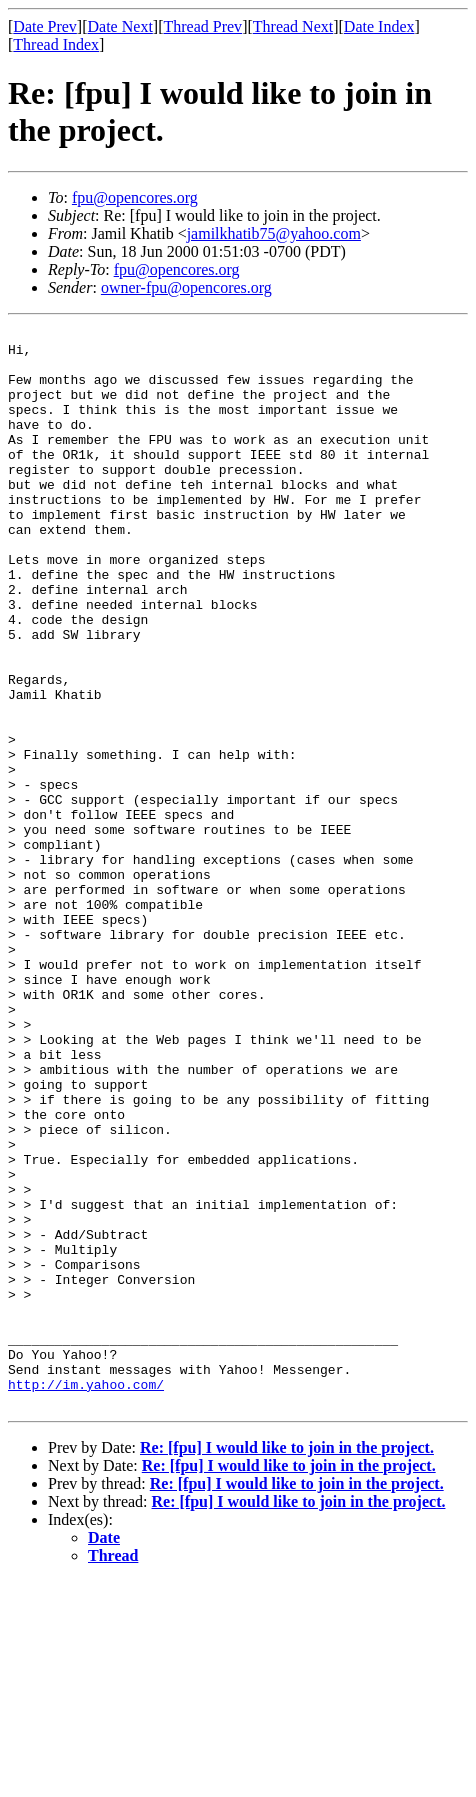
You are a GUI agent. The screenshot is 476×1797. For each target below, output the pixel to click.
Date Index (379, 26)
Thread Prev (202, 26)
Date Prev (45, 26)
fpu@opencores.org (135, 197)
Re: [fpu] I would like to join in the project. (287, 1663)
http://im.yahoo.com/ (86, 1597)
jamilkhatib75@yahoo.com (274, 233)
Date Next (120, 26)
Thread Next (293, 26)
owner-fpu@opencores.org (186, 287)
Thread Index (56, 44)
